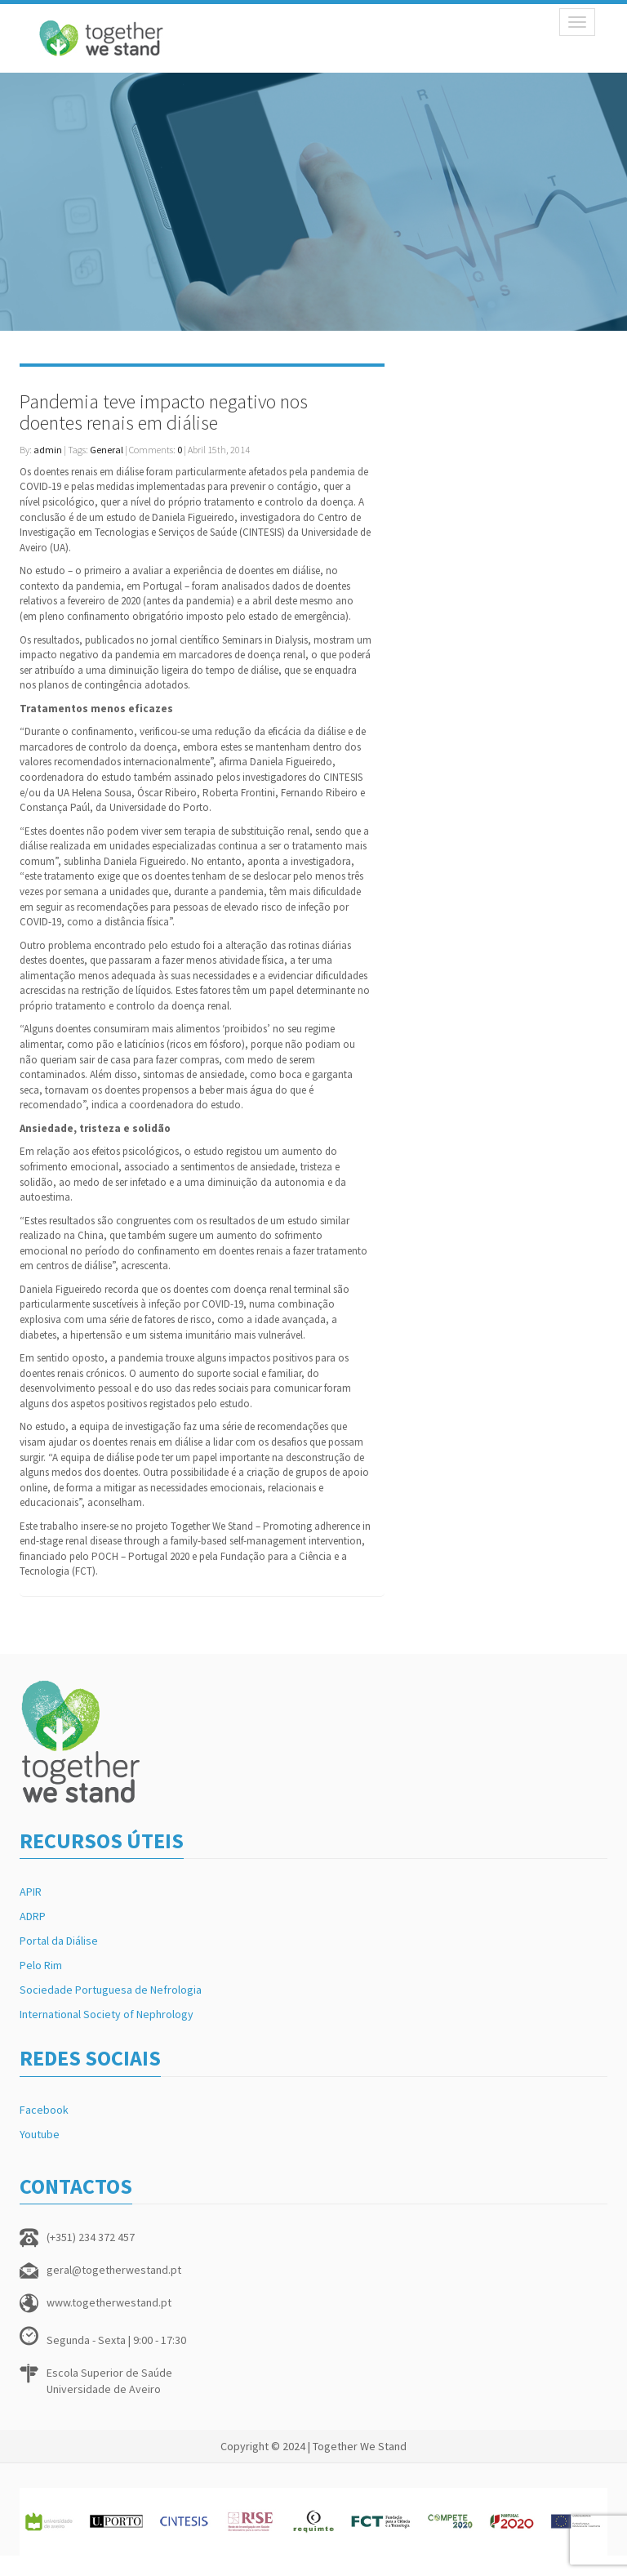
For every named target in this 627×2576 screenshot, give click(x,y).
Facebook (44, 2109)
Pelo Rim (41, 1965)
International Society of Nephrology (106, 2014)
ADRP (33, 1916)
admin (47, 449)
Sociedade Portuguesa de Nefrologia (111, 1989)
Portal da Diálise (59, 1940)
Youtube (40, 2134)
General (106, 449)
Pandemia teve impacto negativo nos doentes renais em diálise (164, 412)
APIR (31, 1891)
